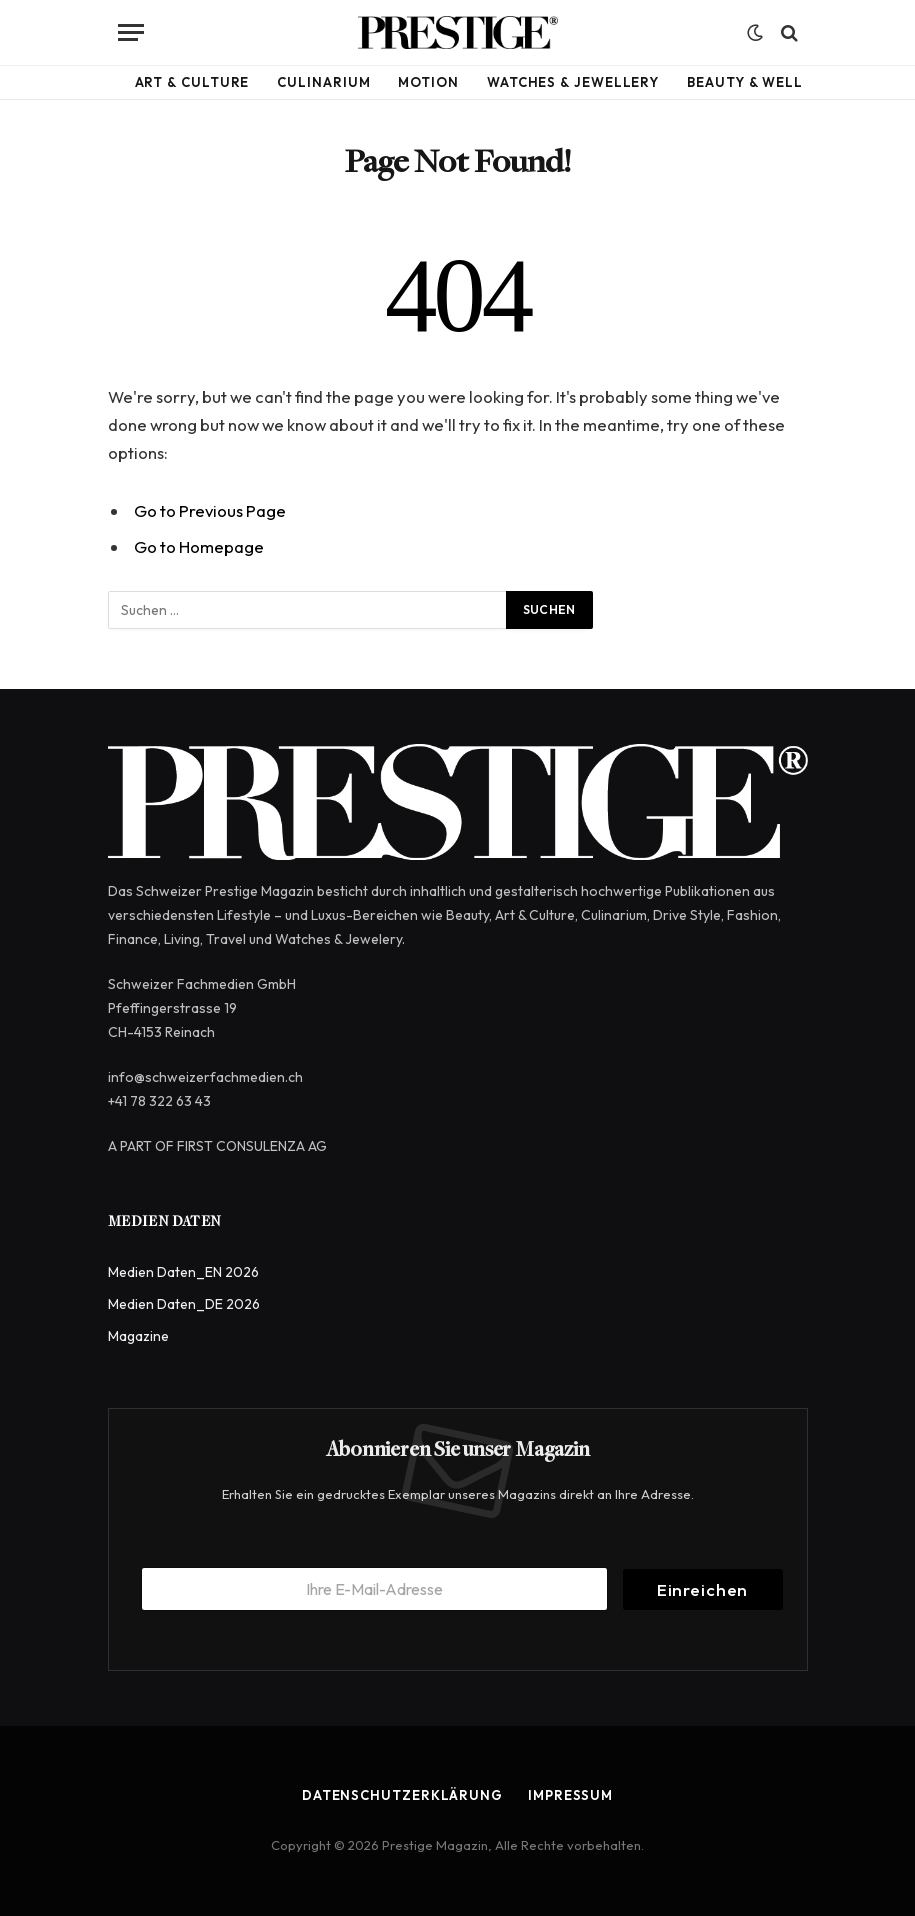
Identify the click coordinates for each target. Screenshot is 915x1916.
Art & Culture (192, 82)
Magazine (138, 1336)
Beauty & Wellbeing (767, 82)
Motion (428, 82)
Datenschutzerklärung (402, 1795)
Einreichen (703, 1589)
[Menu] (131, 32)
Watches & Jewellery (573, 82)
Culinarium (323, 82)
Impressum (570, 1795)
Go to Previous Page (210, 510)
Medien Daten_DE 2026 (184, 1304)
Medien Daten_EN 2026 (183, 1272)
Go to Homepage (199, 546)
